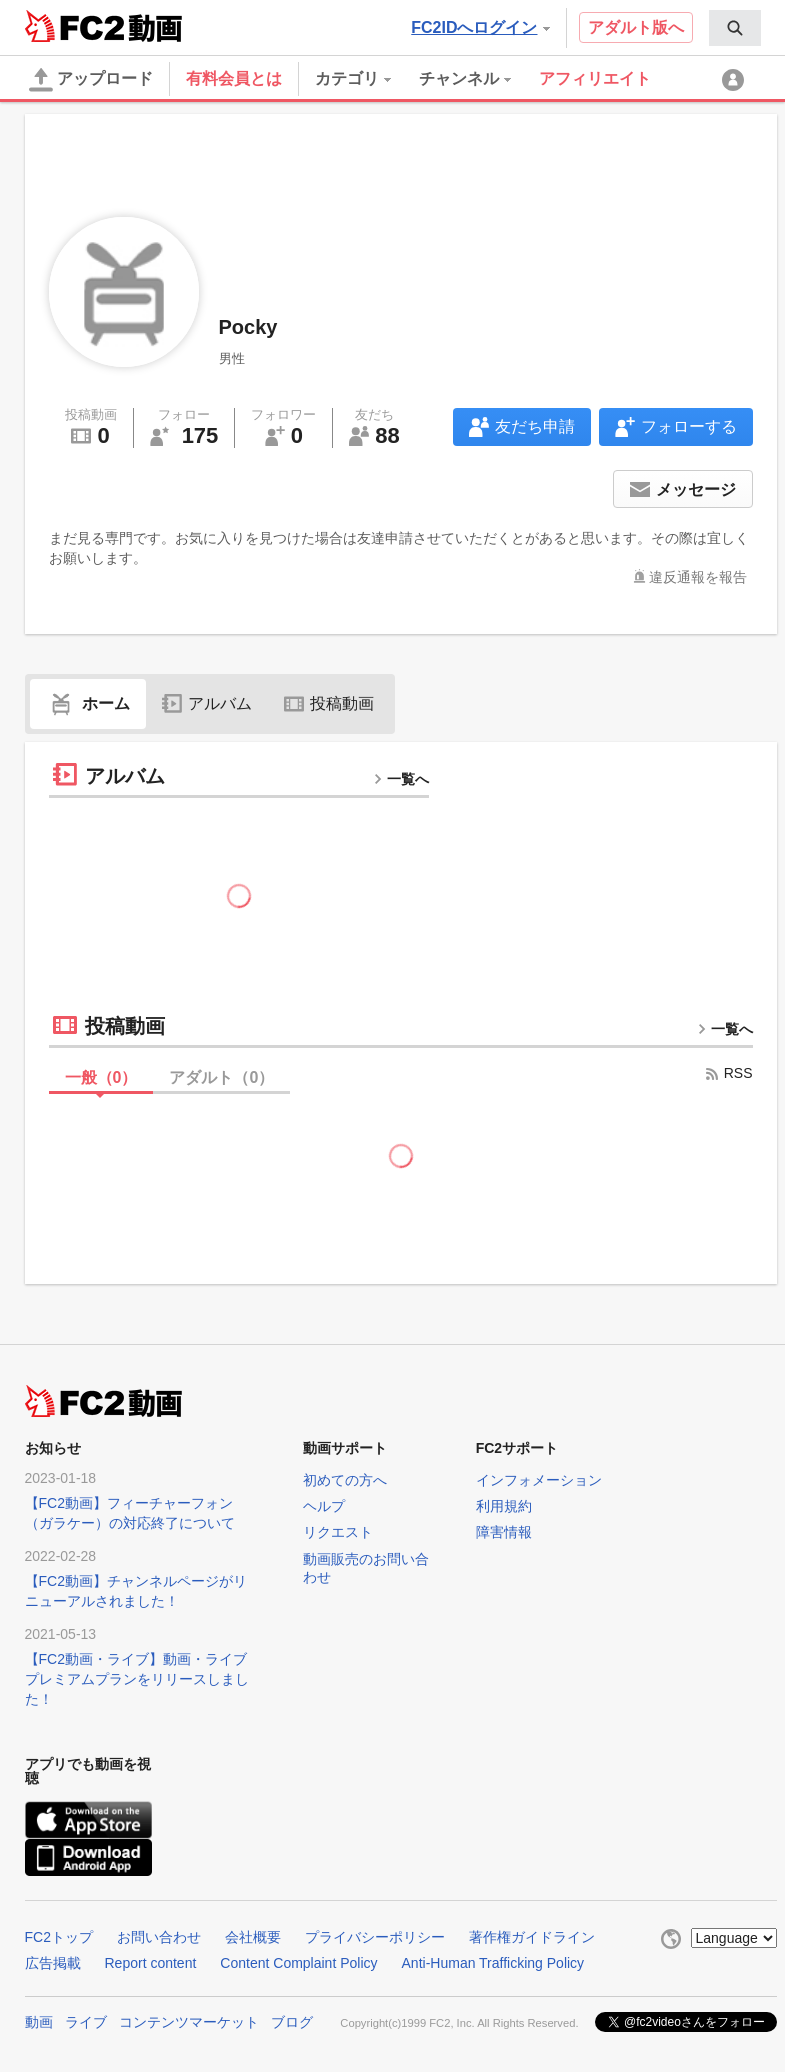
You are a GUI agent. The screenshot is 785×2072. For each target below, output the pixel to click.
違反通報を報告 (698, 577)
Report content (151, 1963)
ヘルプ (324, 1506)
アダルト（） (221, 1077)
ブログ (292, 2022)
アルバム (207, 703)
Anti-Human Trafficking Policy (493, 1963)
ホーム (88, 703)
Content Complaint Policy (298, 1963)
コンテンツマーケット (189, 2022)
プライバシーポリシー (375, 1937)
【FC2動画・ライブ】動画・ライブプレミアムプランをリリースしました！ (137, 1679)
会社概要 (253, 1937)
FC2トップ (59, 1937)
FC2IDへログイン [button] (480, 27)
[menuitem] (735, 28)
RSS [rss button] (728, 1073)
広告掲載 (53, 1963)
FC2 (74, 26)
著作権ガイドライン (532, 1937)
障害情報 (504, 1532)
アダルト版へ (636, 27)
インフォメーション (539, 1480)
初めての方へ (345, 1480)
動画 (39, 2022)
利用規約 (504, 1506)
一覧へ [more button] (401, 779)
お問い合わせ (159, 1937)
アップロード (91, 80)
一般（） (101, 1077)
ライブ (86, 2022)
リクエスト (338, 1532)
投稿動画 (329, 703)
